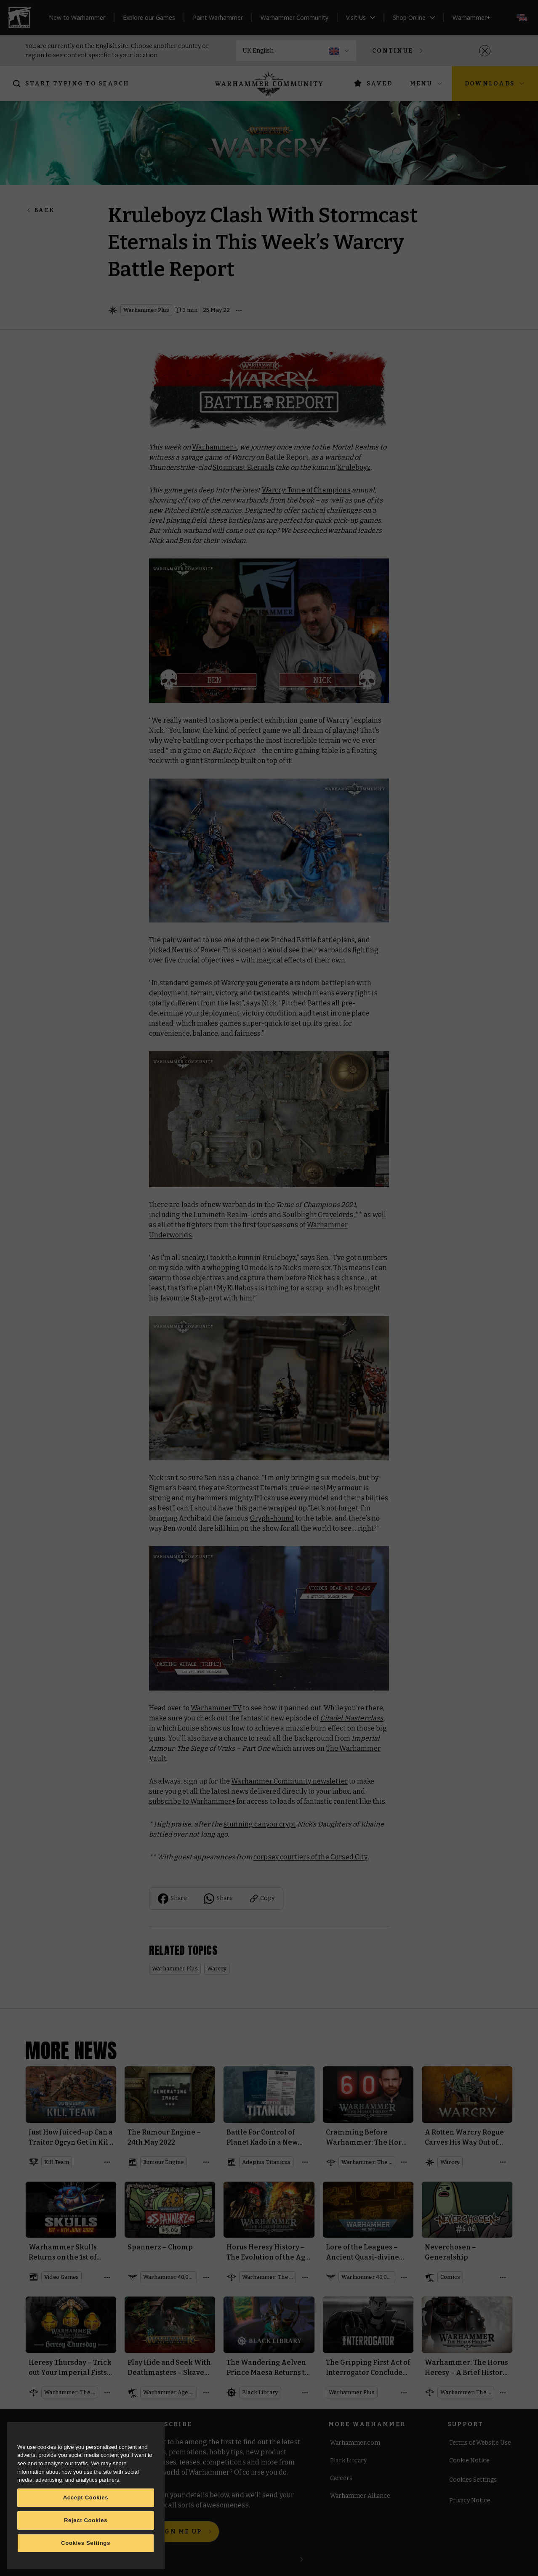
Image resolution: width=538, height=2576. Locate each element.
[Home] (269, 83)
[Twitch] (105, 2449)
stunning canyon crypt (260, 1824)
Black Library (348, 2461)
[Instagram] (57, 2449)
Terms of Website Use (480, 2443)
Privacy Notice (469, 2501)
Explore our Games (149, 17)
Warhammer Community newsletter (289, 1781)
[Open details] (239, 310)
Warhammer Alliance (360, 2496)
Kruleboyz (353, 467)
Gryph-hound (272, 1518)
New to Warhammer (77, 17)
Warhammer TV (216, 1708)
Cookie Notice (469, 2461)
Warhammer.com (355, 2443)
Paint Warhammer (218, 17)
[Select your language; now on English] (521, 17)
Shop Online (414, 17)
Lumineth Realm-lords (230, 1215)
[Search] (73, 83)
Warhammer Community (294, 17)
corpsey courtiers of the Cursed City (310, 1857)
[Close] (484, 50)
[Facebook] (33, 2449)
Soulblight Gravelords (317, 1215)
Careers (341, 2479)
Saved (373, 83)
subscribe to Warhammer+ (192, 1801)
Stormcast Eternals (243, 467)
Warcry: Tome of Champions (306, 490)
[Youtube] (81, 2449)
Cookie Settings (471, 2480)
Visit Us (360, 17)
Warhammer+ (471, 17)
